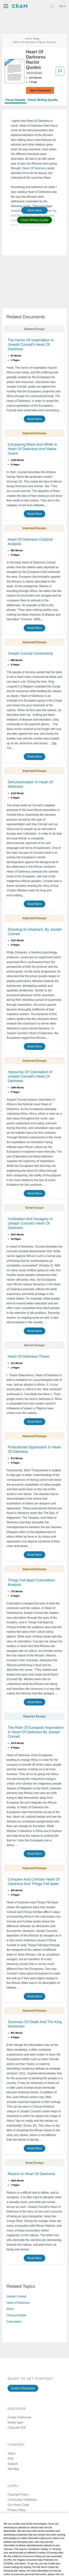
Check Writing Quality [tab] (42, 99)
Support (13, 2463)
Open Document (40, 90)
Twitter (20, 2555)
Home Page (32, 38)
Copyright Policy (18, 2494)
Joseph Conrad (16, 2296)
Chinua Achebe (16, 2315)
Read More (34, 419)
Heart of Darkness (18, 2302)
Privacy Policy (17, 2510)
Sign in (62, 6)
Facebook (22, 2545)
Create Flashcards (23, 2388)
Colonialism (14, 2321)
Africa (25, 173)
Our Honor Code (18, 2504)
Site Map (13, 2468)
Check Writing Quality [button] (34, 220)
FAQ (10, 2458)
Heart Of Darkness (34, 168)
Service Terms (17, 2515)
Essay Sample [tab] (15, 99)
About (11, 2453)
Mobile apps (15, 2422)
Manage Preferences (21, 2520)
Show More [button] (34, 210)
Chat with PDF (17, 2427)
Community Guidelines (22, 2499)
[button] (5, 6)
